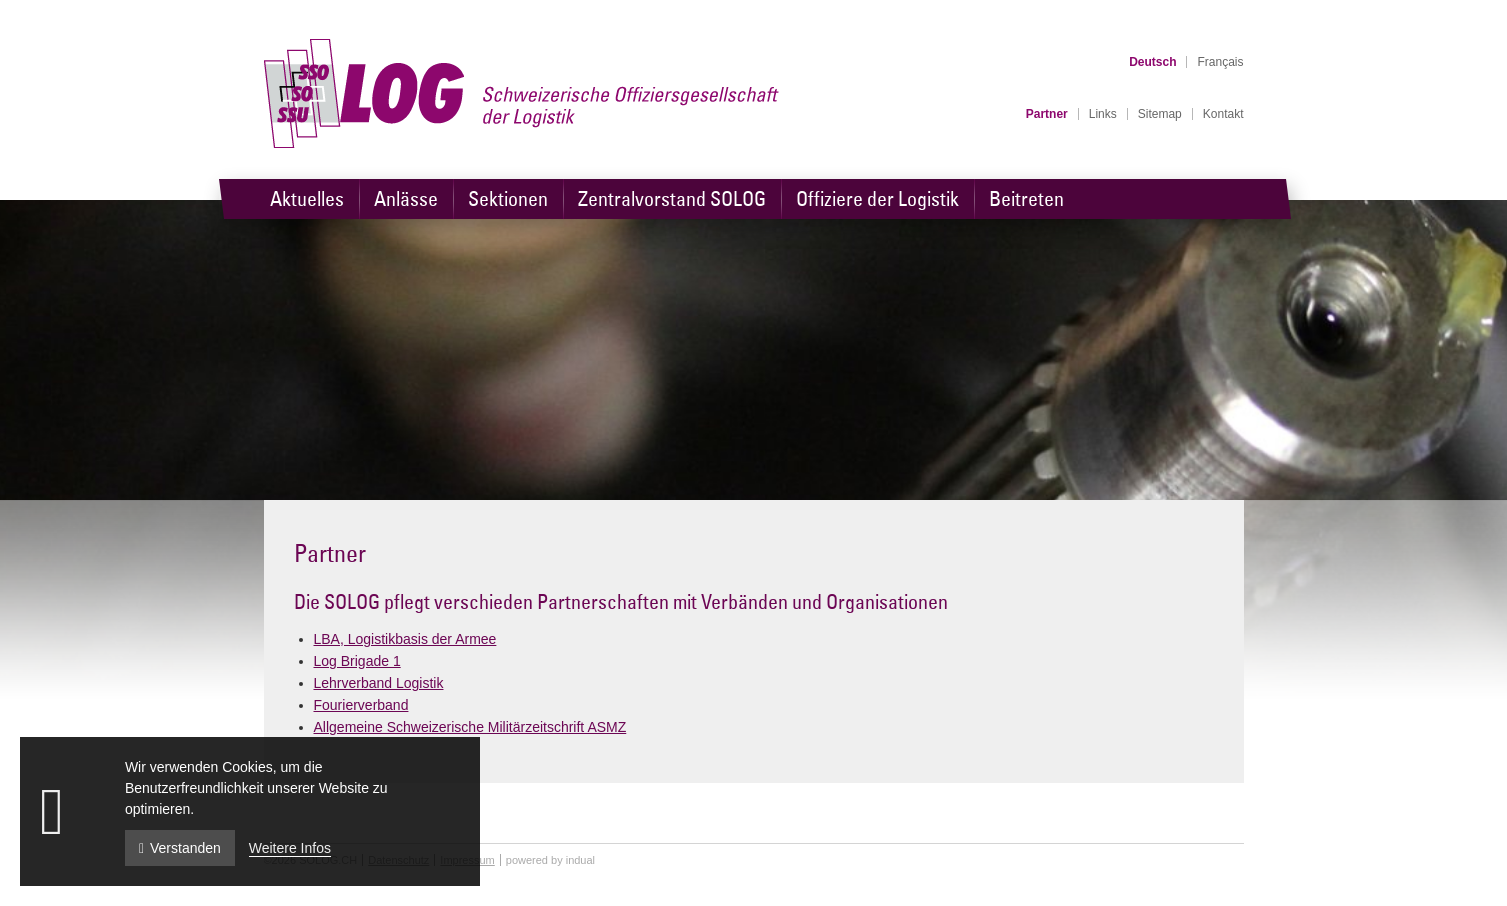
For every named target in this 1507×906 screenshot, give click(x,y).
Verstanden (180, 848)
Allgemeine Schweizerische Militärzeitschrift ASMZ (470, 727)
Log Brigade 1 (357, 661)
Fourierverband (361, 705)
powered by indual (550, 860)
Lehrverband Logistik (379, 683)
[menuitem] (1047, 114)
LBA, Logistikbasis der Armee (405, 639)
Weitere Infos (290, 848)
